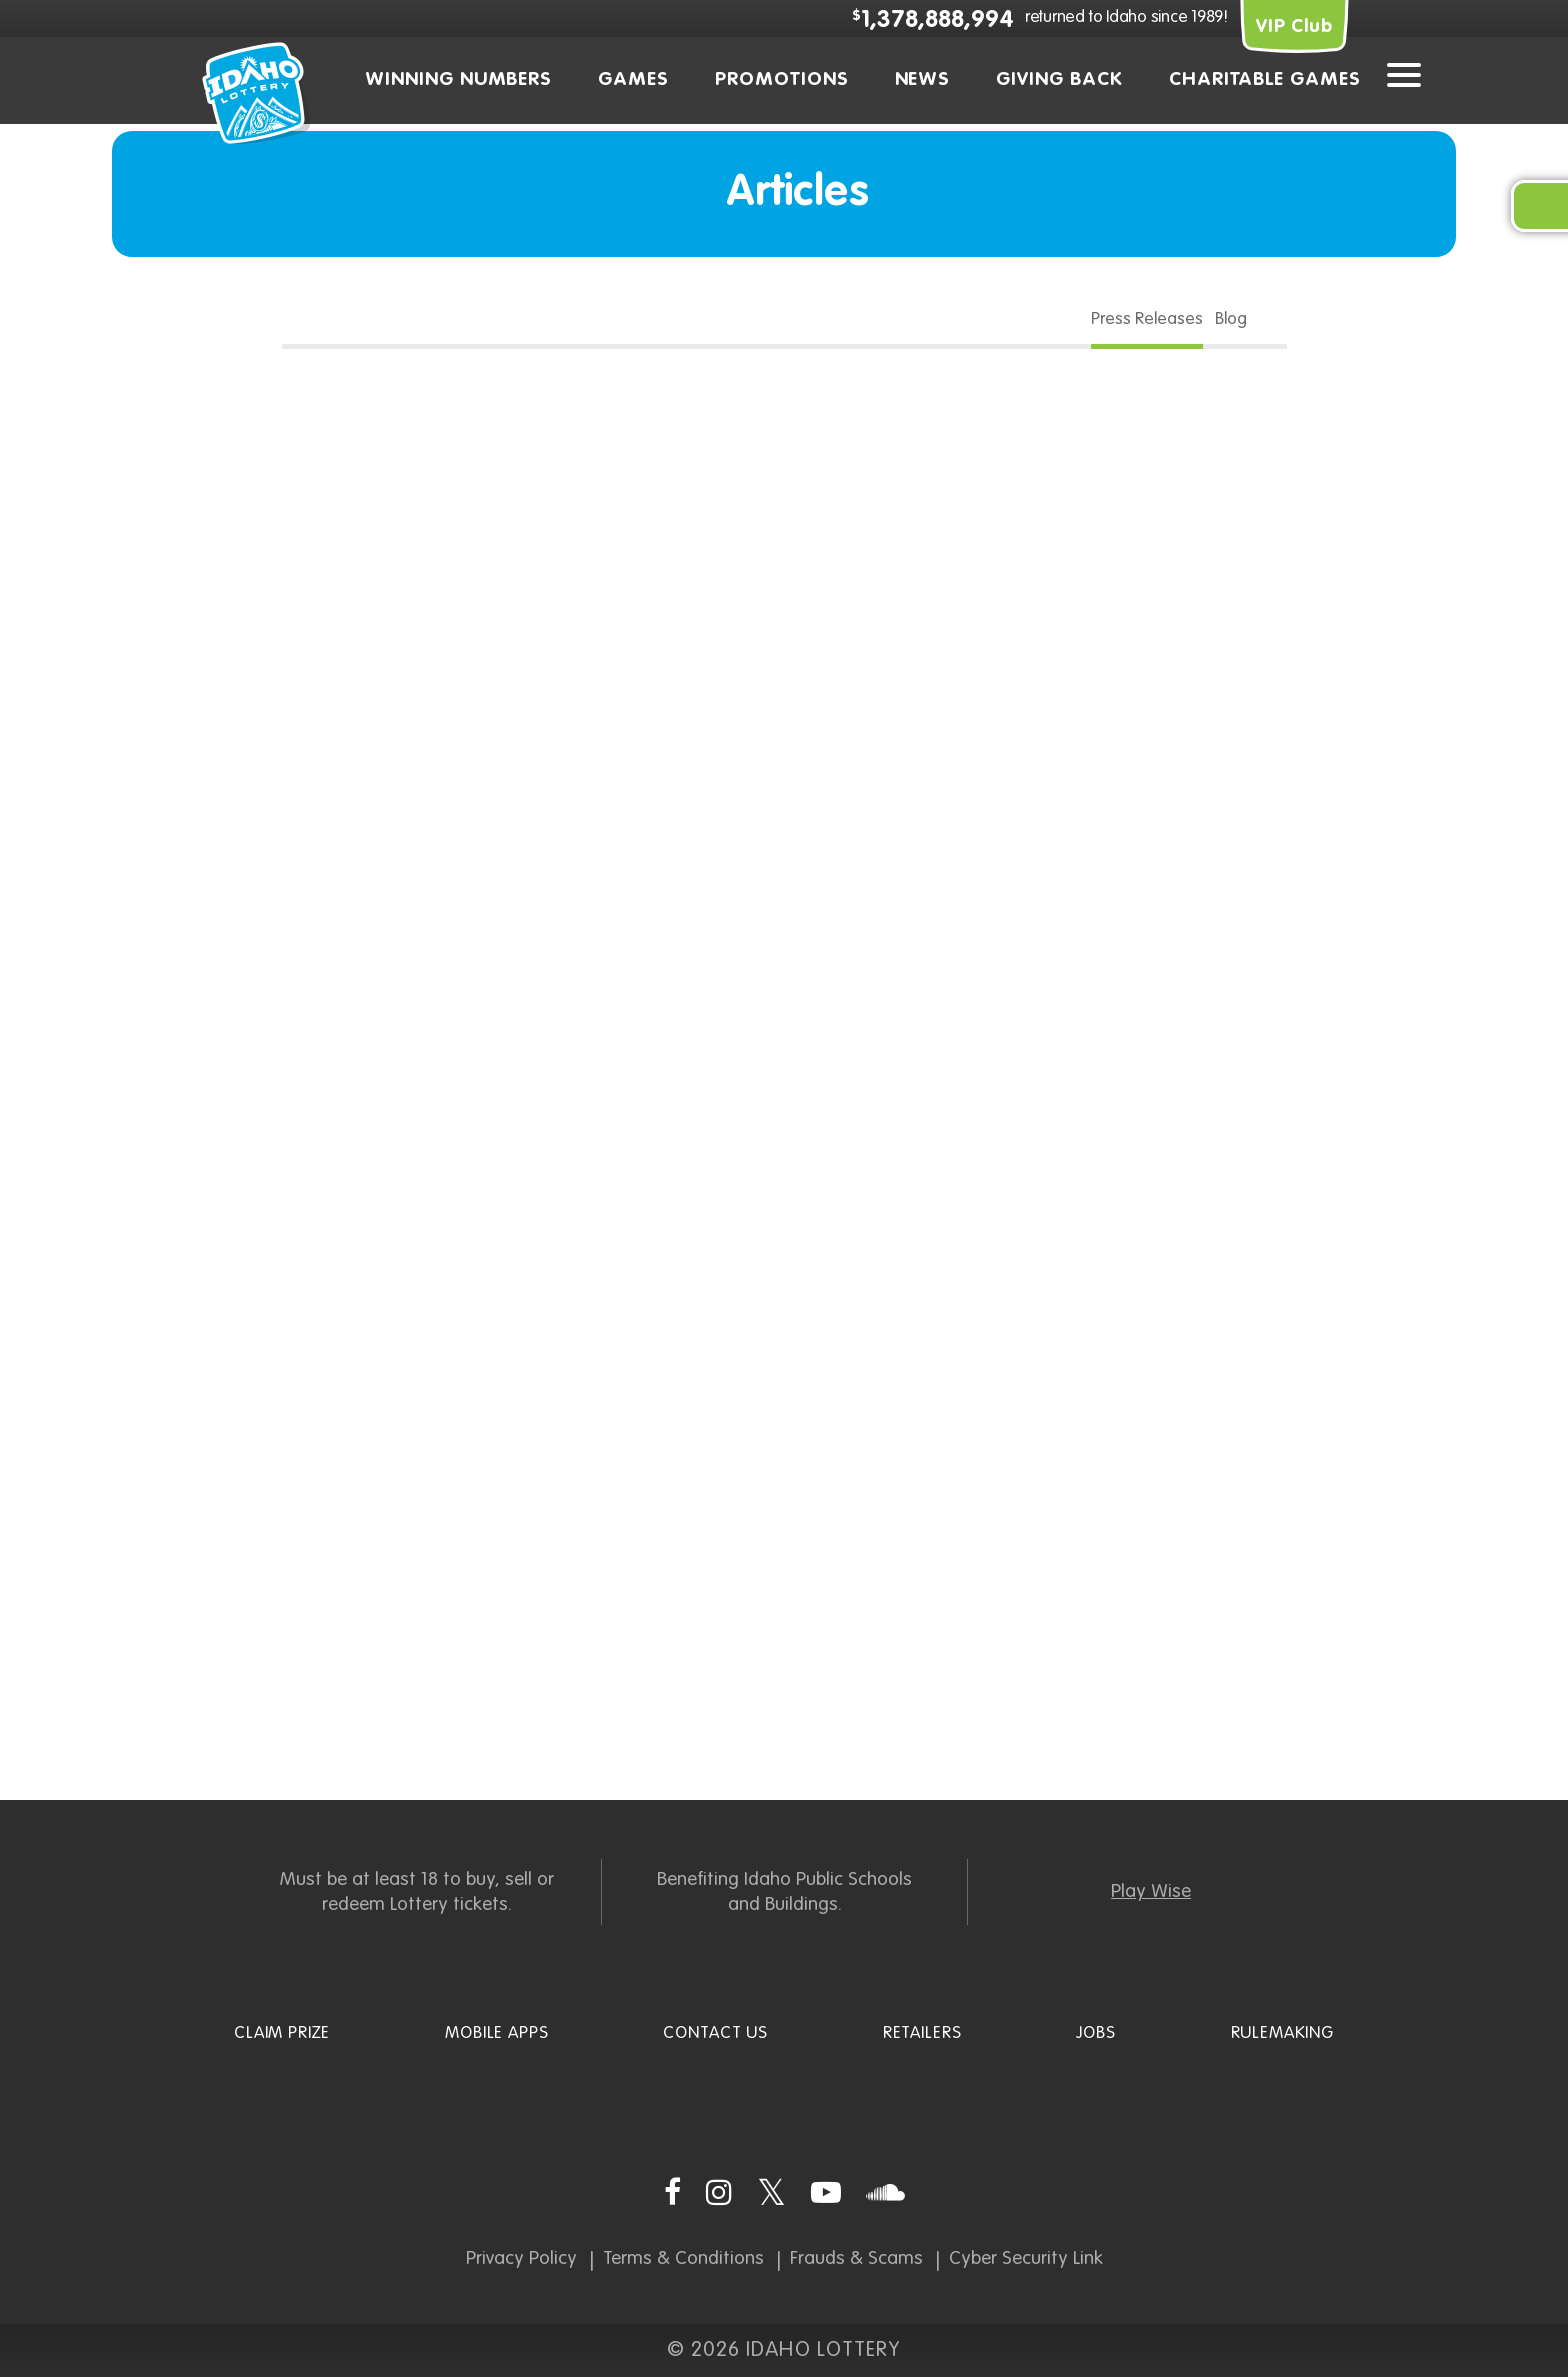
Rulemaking (1283, 2033)
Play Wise (1151, 1891)
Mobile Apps (496, 2033)
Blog (1231, 319)
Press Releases (1147, 319)
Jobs (1095, 2033)
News (923, 79)
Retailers (922, 2033)
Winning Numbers (458, 79)
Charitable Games (1265, 79)
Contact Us (715, 2033)
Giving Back (1059, 79)
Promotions (782, 79)
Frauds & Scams (856, 2258)
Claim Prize (282, 2033)
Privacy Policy (521, 2258)
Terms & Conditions (683, 2258)
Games (633, 79)
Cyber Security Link (1026, 2258)
